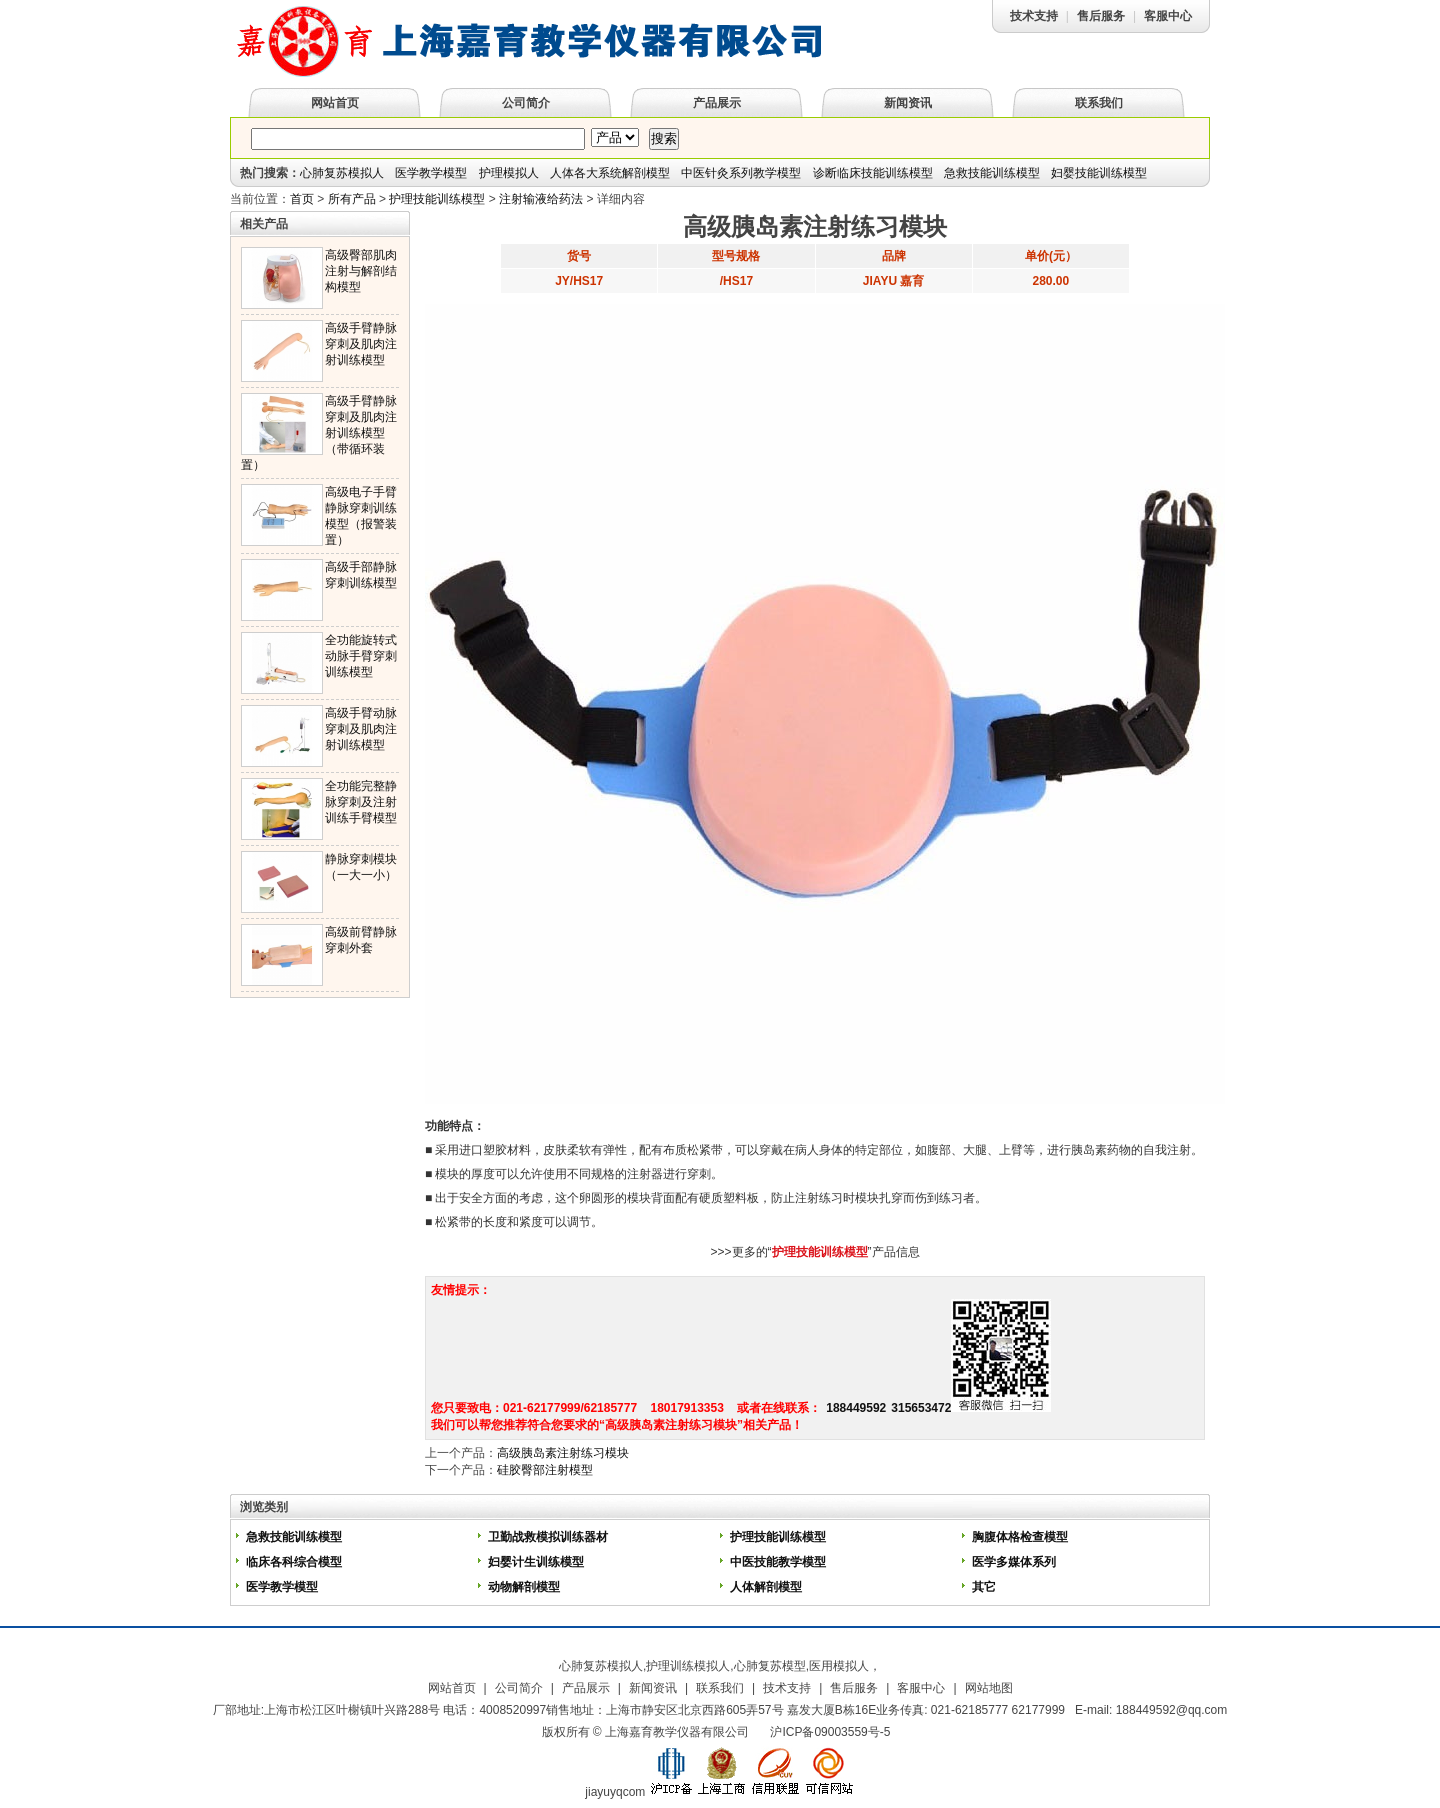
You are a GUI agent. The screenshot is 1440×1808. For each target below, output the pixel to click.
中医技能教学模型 (778, 1562)
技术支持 (1034, 16)
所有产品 (352, 199)
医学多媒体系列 (1014, 1562)
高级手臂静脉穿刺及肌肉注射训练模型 (361, 344)
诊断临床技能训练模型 (873, 173)
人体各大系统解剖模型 (610, 173)
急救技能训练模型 (992, 173)
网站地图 (989, 1688)
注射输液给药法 (541, 199)
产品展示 (717, 103)
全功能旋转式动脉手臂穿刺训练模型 (361, 656)
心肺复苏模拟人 (342, 173)
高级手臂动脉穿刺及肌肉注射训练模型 (361, 729)
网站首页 (335, 103)
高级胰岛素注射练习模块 (563, 1453)
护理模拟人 (509, 173)
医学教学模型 (431, 173)
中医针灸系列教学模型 (741, 173)
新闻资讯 (908, 103)
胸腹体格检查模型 (1020, 1537)
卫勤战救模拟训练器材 (549, 1537)
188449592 (856, 1408)
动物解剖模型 (524, 1587)
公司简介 (526, 103)
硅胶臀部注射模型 (545, 1470)
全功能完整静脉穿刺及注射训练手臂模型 (361, 802)
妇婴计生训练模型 (536, 1562)
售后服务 (1101, 16)
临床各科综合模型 (294, 1562)
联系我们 (1099, 103)
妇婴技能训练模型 (1099, 173)
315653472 (921, 1408)
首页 (302, 199)
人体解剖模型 (766, 1587)
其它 (984, 1587)
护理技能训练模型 (437, 199)
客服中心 (1168, 16)
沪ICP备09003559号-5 (830, 1732)
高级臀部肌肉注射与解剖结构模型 (361, 271)
